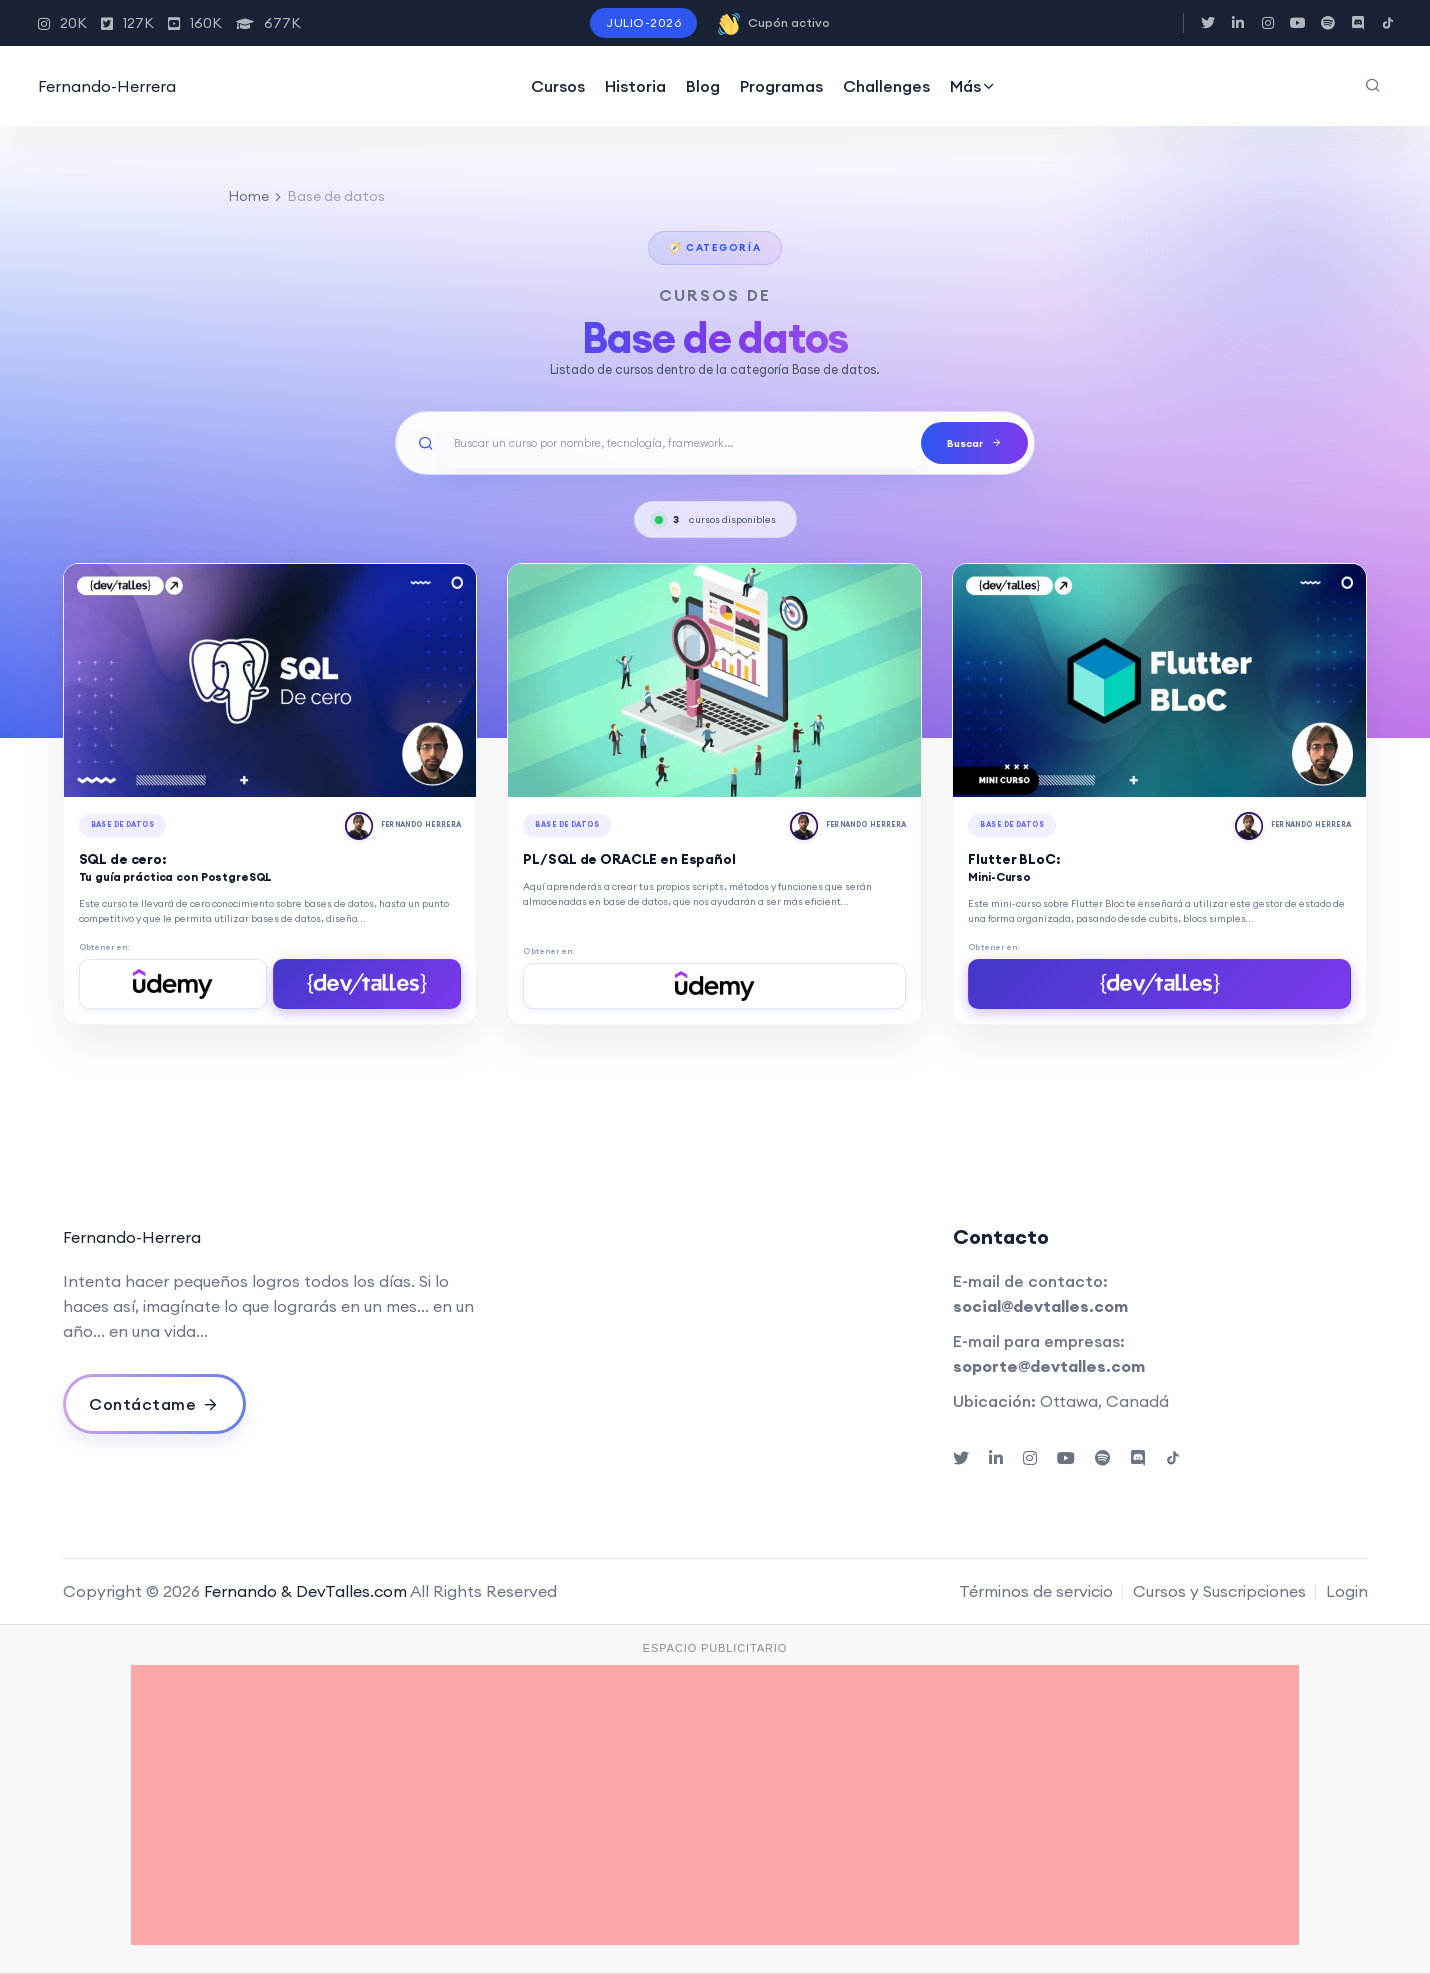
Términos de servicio (1036, 1591)
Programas (781, 86)
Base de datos (123, 824)
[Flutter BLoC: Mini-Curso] (1159, 680)
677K (268, 23)
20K (62, 23)
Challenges (886, 86)
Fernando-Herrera (107, 86)
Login (1347, 1591)
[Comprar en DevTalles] (367, 984)
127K (127, 23)
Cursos (558, 86)
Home (248, 196)
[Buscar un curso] (683, 443)
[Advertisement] (715, 1805)
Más (973, 86)
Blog (703, 86)
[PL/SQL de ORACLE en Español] (714, 680)
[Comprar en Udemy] (173, 984)
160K (195, 23)
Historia (635, 86)
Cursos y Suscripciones (1219, 1591)
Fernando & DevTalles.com (305, 1591)
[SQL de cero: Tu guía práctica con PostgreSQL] (270, 680)
